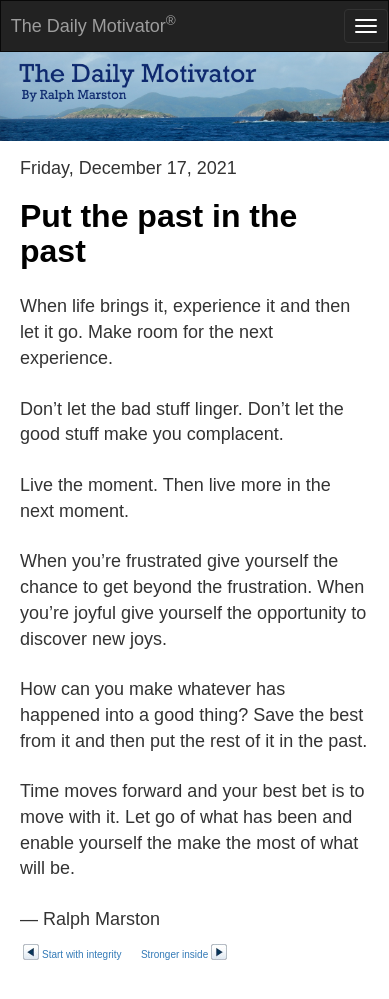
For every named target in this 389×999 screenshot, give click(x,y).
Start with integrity (71, 954)
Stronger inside (184, 954)
